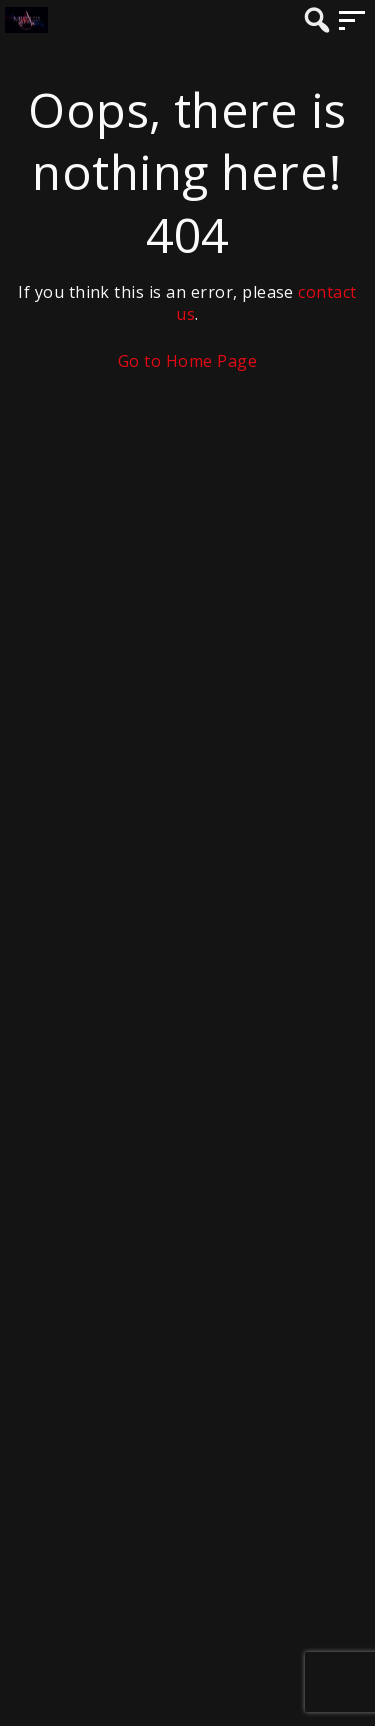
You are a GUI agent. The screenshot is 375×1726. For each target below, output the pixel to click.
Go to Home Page (187, 361)
